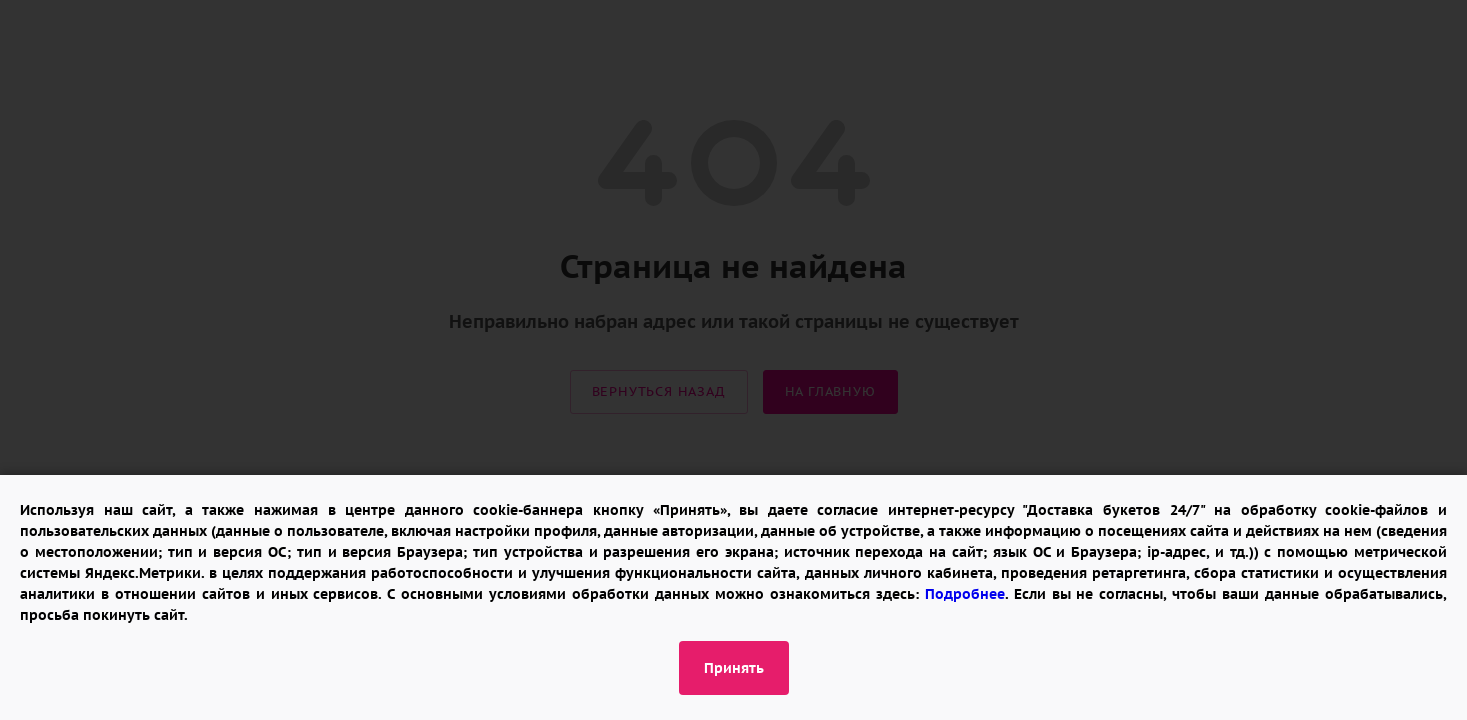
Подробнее (965, 594)
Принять (734, 668)
